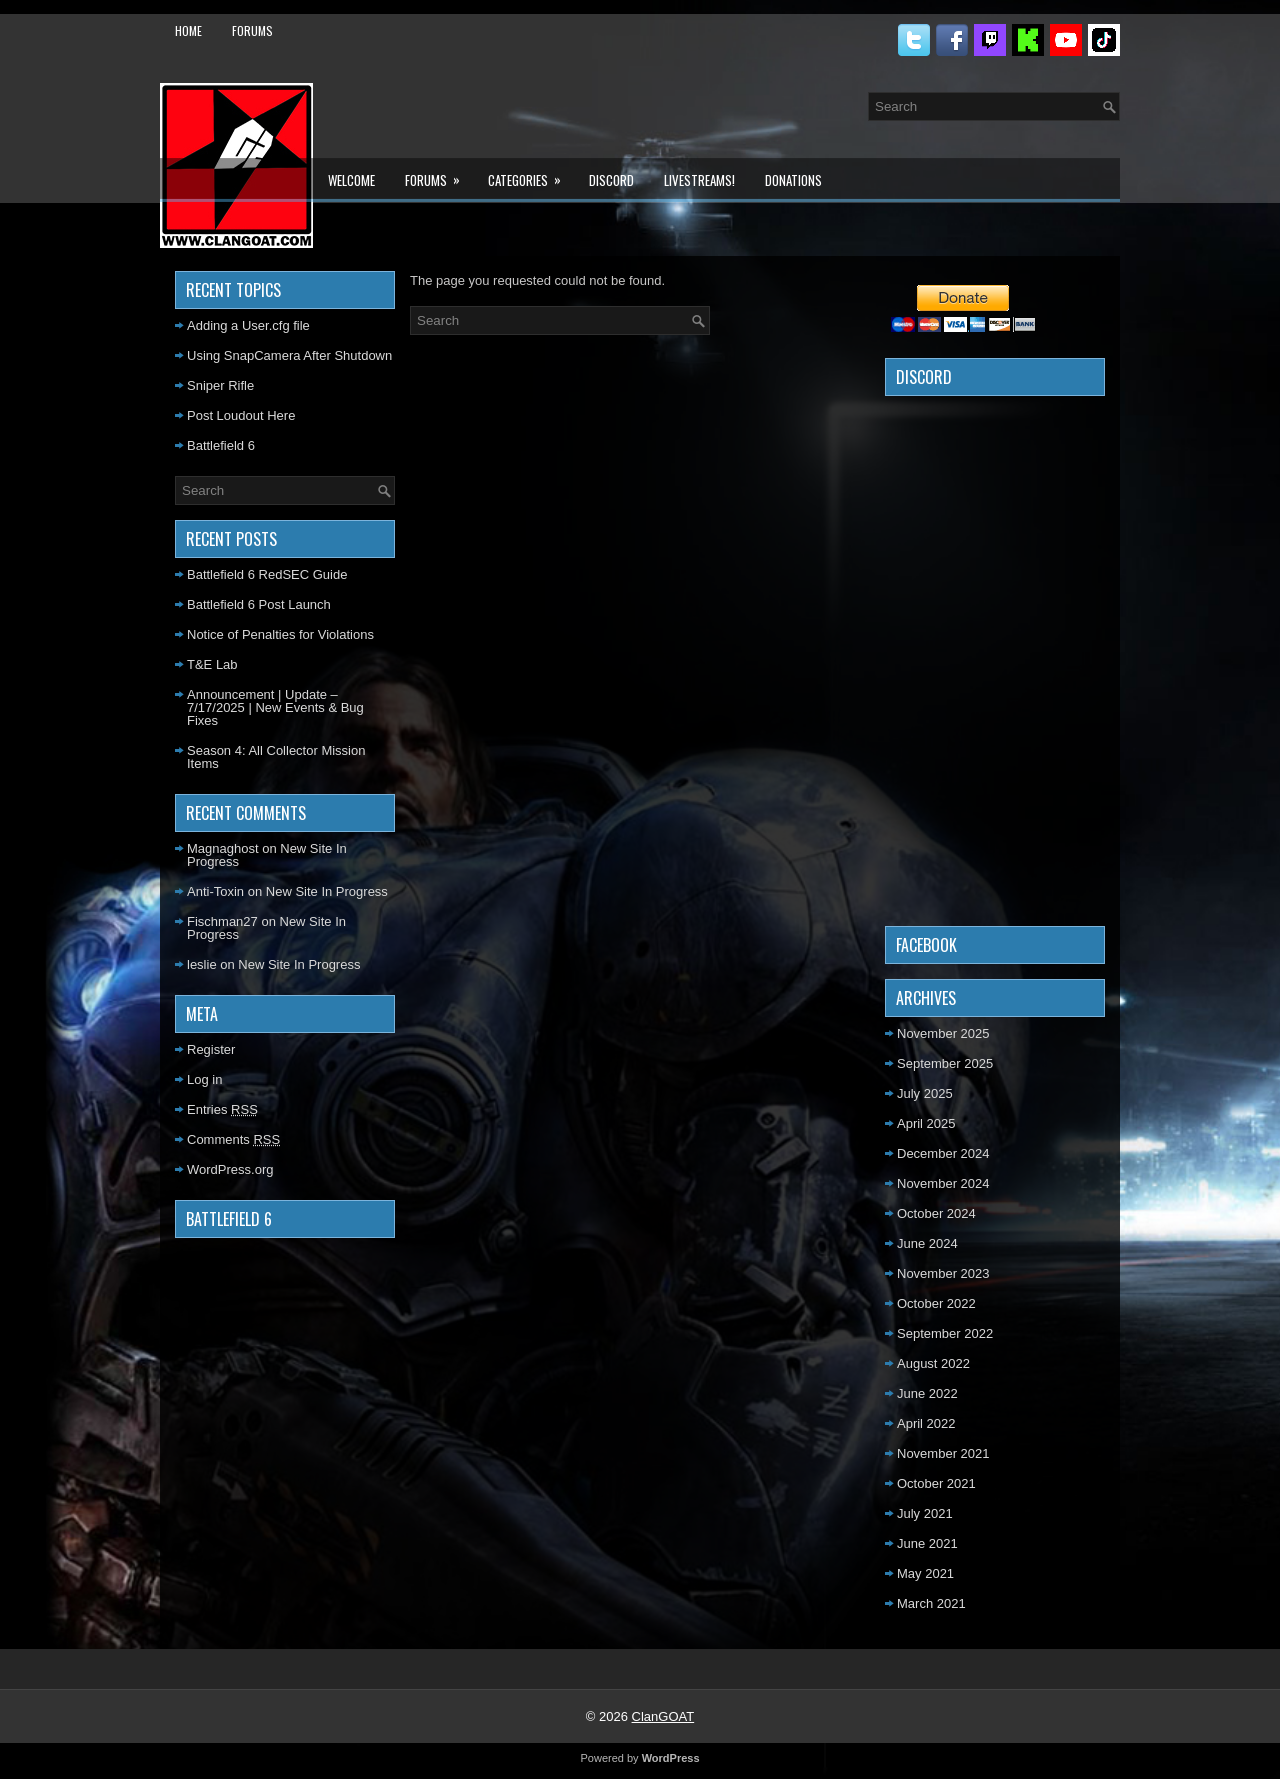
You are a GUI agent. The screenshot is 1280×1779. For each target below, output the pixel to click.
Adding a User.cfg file (248, 325)
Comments (233, 1139)
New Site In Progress (327, 891)
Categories (531, 174)
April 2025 (926, 1123)
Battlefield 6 (221, 445)
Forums (252, 30)
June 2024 (927, 1243)
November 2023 (943, 1273)
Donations (793, 180)
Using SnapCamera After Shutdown (289, 355)
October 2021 (936, 1483)
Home (188, 30)
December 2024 (943, 1153)
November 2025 (943, 1033)
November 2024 (943, 1183)
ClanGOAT (663, 1716)
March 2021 (931, 1603)
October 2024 (936, 1213)
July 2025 (925, 1093)
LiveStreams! (699, 180)
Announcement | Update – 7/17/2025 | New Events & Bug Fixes (275, 707)
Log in (204, 1079)
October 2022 (936, 1303)
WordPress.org (230, 1169)
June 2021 (927, 1543)
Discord (611, 180)
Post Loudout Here (241, 415)
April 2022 (926, 1423)
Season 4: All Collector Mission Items (276, 757)
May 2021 (925, 1573)
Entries (222, 1109)
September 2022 (945, 1333)
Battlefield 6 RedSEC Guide (267, 574)
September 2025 (945, 1063)
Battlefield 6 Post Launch (259, 604)
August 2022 (933, 1363)
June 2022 (927, 1393)
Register (211, 1049)
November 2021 (943, 1453)
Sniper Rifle (220, 385)
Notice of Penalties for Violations (280, 634)
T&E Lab (212, 664)
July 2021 (925, 1513)
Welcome (351, 180)
